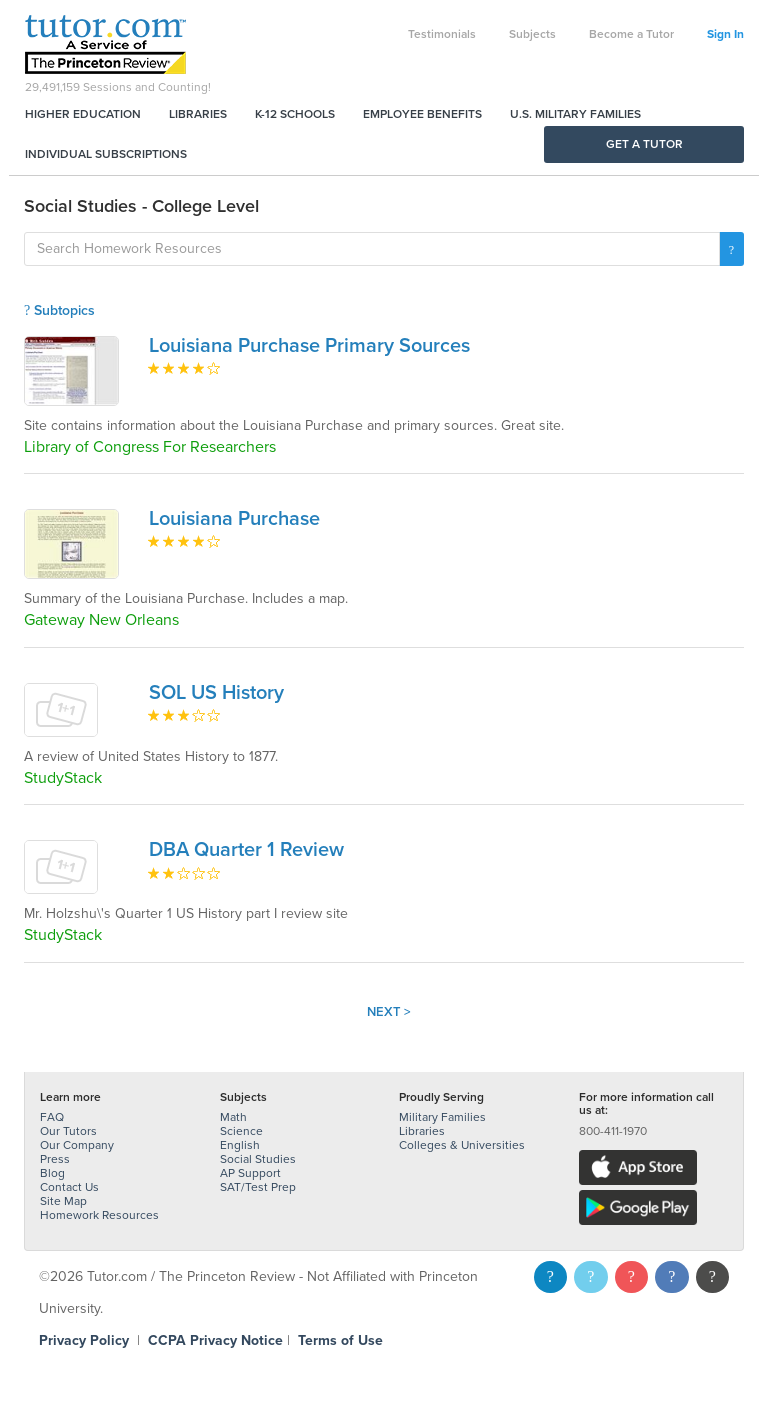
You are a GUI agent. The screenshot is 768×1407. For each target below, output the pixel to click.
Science (241, 1131)
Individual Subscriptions (106, 154)
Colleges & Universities (462, 1145)
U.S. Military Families (575, 114)
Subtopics (59, 310)
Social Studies (258, 1159)
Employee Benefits (422, 114)
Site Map (63, 1201)
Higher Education (83, 114)
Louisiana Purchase (234, 519)
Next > (389, 1012)
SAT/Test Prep (258, 1187)
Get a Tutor (644, 144)
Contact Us (69, 1187)
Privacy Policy (84, 1340)
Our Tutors (68, 1131)
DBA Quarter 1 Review (246, 850)
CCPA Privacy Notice (215, 1340)
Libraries (198, 114)
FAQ (52, 1117)
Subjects (532, 34)
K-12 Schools (295, 114)
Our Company (77, 1145)
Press (55, 1159)
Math (233, 1117)
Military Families (442, 1117)
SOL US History (216, 693)
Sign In (725, 34)
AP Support (250, 1173)
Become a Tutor (631, 34)
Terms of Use (340, 1340)
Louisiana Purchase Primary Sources (309, 346)
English (240, 1145)
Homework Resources (99, 1215)
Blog (52, 1173)
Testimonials (442, 34)
